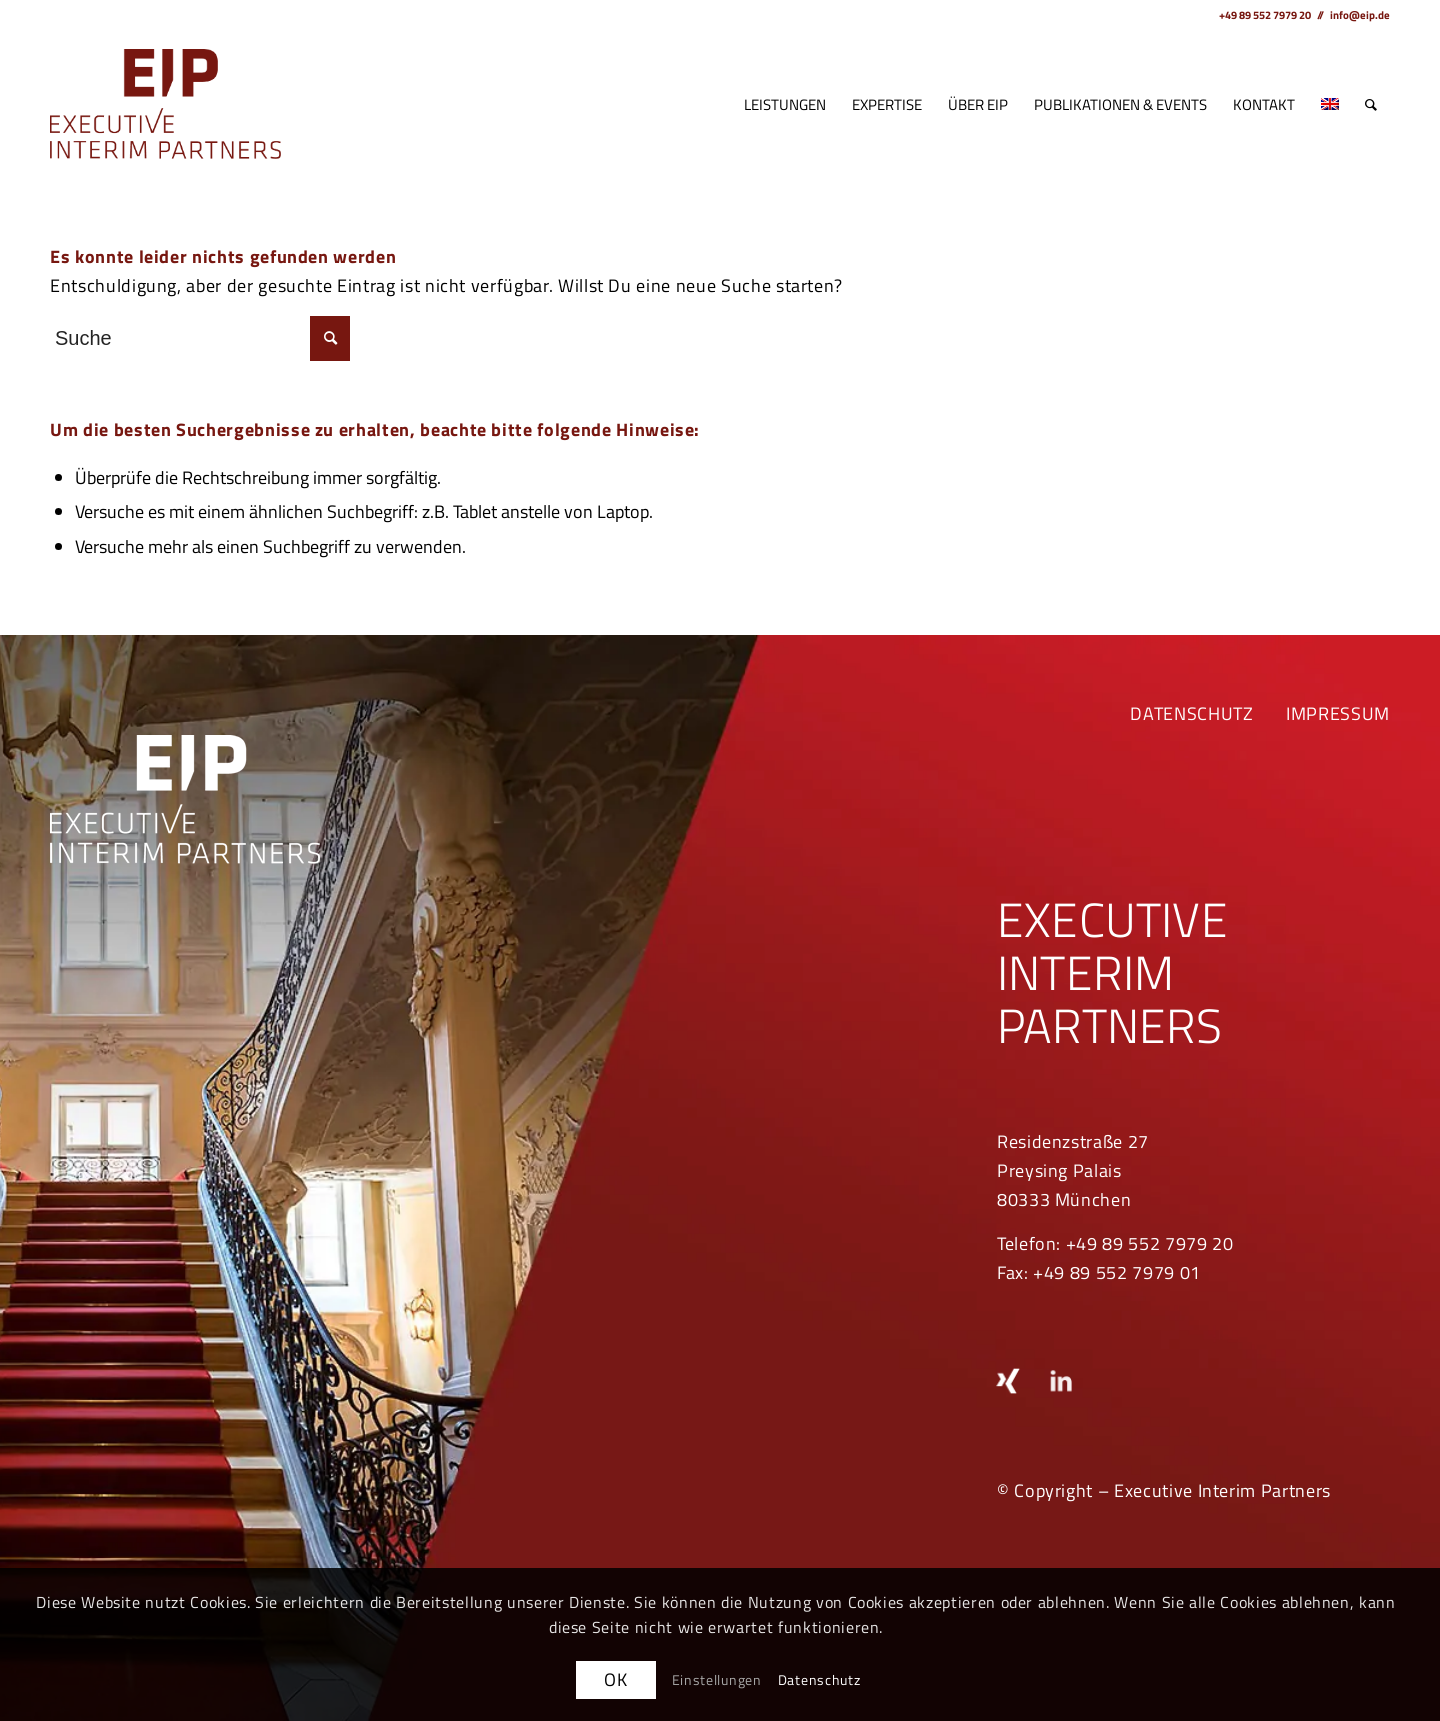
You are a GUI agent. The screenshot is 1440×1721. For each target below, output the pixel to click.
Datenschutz (819, 1679)
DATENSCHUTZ (1191, 713)
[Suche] (1371, 105)
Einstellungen (717, 1679)
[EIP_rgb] (165, 105)
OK (616, 1679)
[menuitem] (785, 105)
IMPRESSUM (1338, 713)
